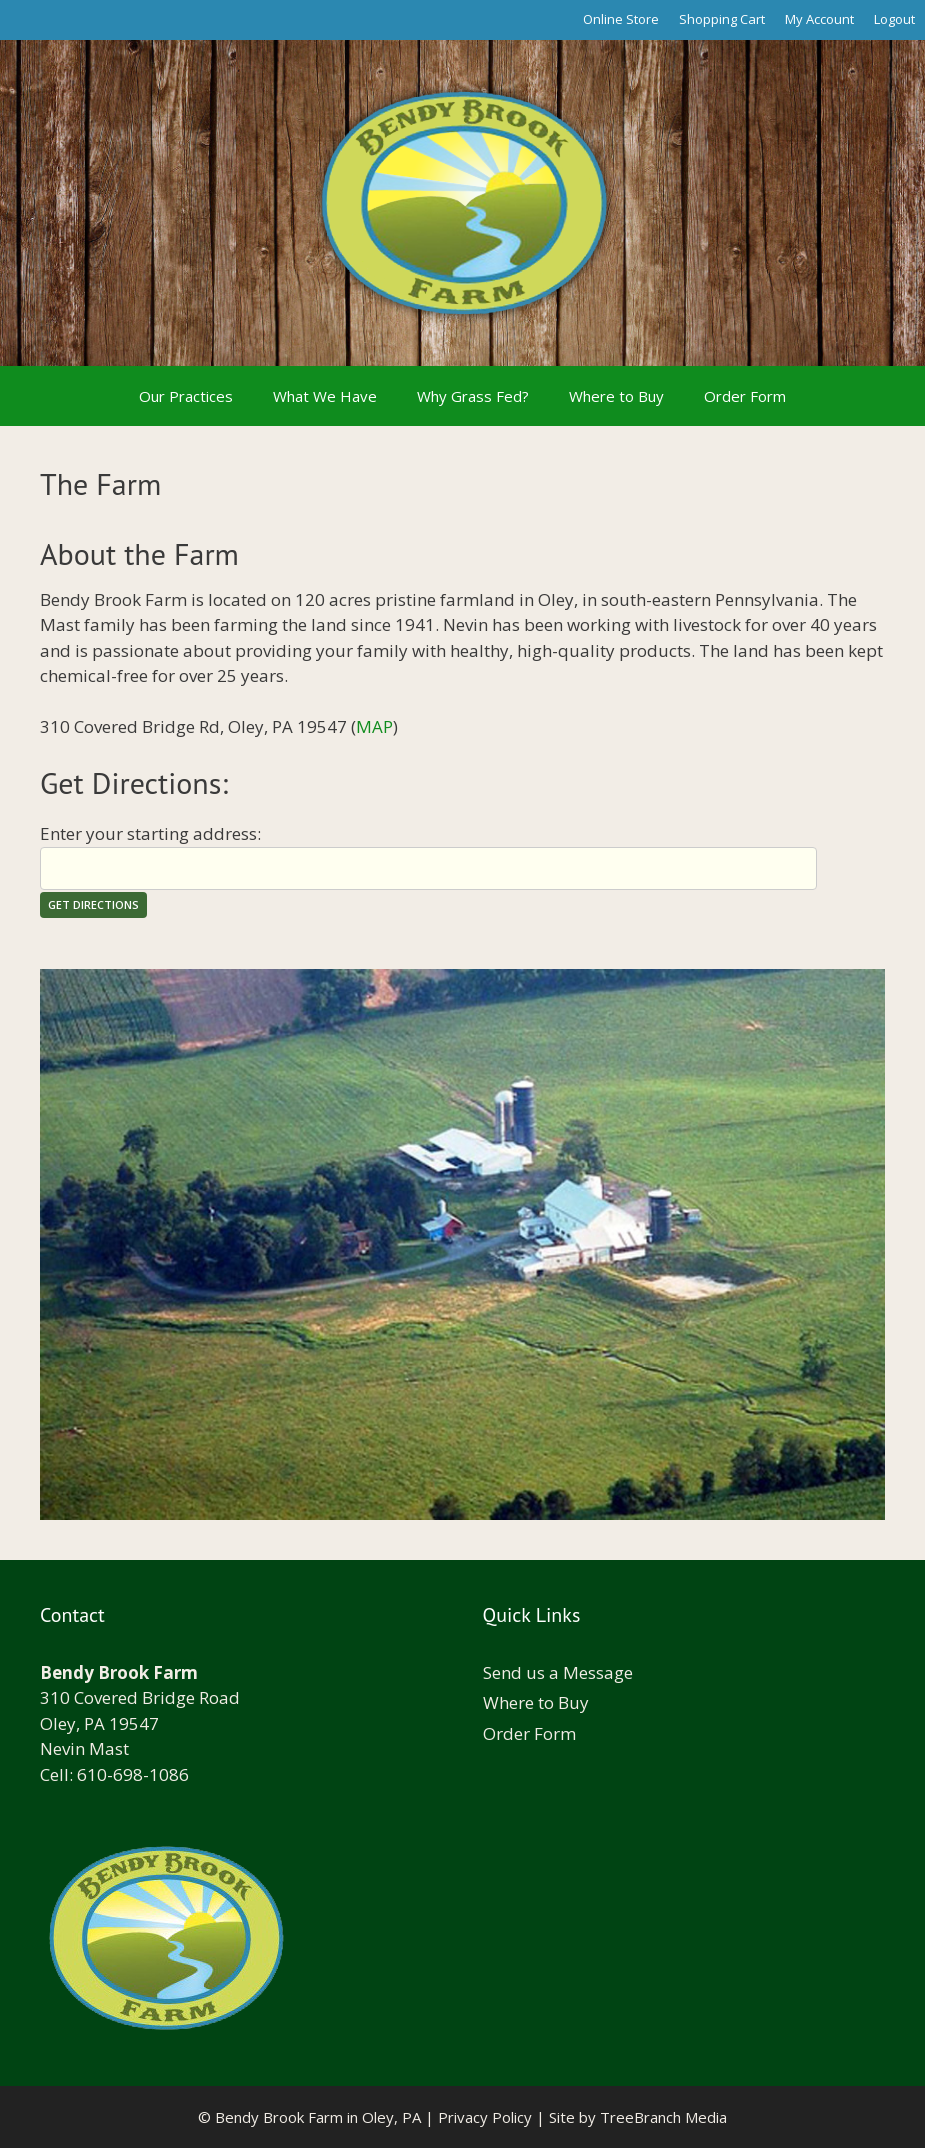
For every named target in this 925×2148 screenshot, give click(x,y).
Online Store (621, 19)
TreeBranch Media (663, 2117)
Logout (894, 19)
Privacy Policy (485, 2117)
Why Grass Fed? (473, 396)
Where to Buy (616, 396)
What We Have (325, 396)
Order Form (745, 396)
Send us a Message (558, 1672)
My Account (819, 19)
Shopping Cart (722, 19)
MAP (374, 726)
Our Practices (186, 396)
